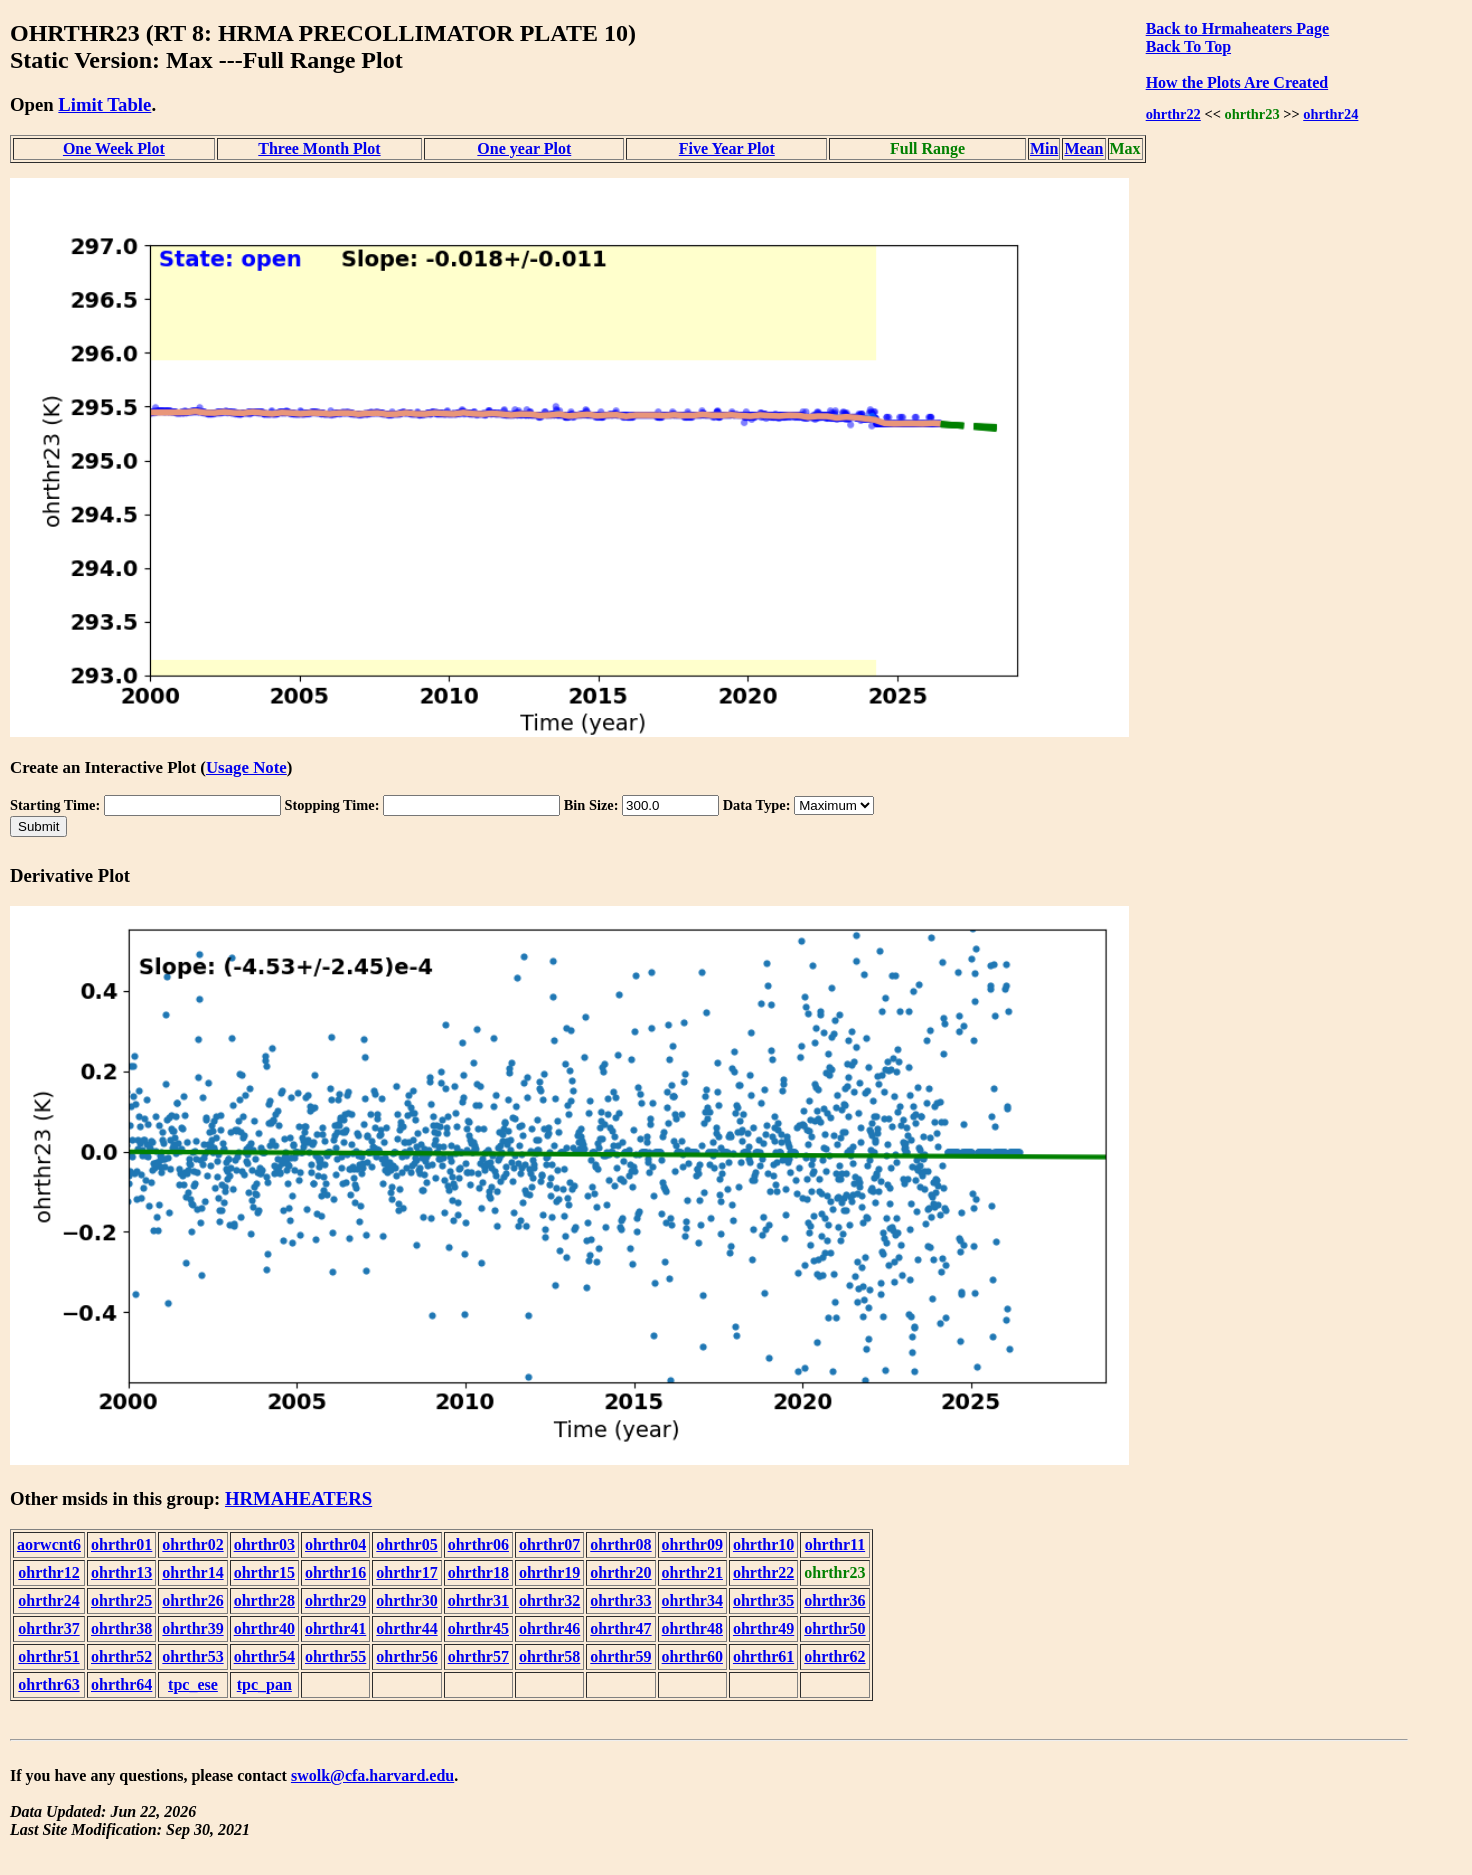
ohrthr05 (406, 1544)
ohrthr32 (549, 1600)
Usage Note (246, 767)
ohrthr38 (121, 1628)
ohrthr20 (620, 1572)
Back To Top (1188, 46)
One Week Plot (114, 148)
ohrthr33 (620, 1600)
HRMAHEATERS (298, 1498)
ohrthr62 (834, 1656)
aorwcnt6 (49, 1544)
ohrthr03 (264, 1544)
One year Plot (524, 148)
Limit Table (104, 104)
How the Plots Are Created (1237, 82)
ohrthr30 (406, 1600)
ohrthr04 (335, 1544)
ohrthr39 (192, 1628)
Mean (1083, 148)
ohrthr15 (264, 1572)
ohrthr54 (264, 1656)
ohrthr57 (478, 1656)
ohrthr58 (549, 1656)
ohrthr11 (835, 1544)
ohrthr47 (620, 1628)
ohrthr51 (48, 1656)
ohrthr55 (335, 1656)
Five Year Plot (727, 148)
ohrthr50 (834, 1628)
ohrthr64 (121, 1684)
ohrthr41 (335, 1628)
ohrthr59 (620, 1656)
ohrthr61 (763, 1656)
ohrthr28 (264, 1600)
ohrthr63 (48, 1684)
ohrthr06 (478, 1544)
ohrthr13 (121, 1572)
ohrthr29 (335, 1600)
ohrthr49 (763, 1628)
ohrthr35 (763, 1600)
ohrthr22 (1173, 114)
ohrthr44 (406, 1628)
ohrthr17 (406, 1572)
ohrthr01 (121, 1544)
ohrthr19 (549, 1572)
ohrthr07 (549, 1544)
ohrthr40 (264, 1628)
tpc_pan (264, 1684)
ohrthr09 (692, 1544)
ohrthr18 (478, 1572)
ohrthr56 (406, 1656)
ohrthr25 (121, 1600)
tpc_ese (193, 1684)
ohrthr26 (192, 1600)
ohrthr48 (692, 1628)
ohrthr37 (48, 1628)
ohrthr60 (692, 1656)
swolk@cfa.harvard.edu (372, 1775)
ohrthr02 (192, 1544)
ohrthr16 (335, 1572)
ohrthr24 (1330, 114)
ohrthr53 (192, 1656)
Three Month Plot (319, 148)
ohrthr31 (478, 1600)
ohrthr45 (478, 1628)
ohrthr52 (121, 1656)
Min (1044, 148)
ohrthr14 (192, 1572)
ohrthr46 (549, 1628)
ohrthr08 (620, 1544)
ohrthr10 (763, 1544)
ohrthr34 (692, 1600)
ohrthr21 (692, 1572)
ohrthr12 (48, 1572)
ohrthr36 (834, 1600)
